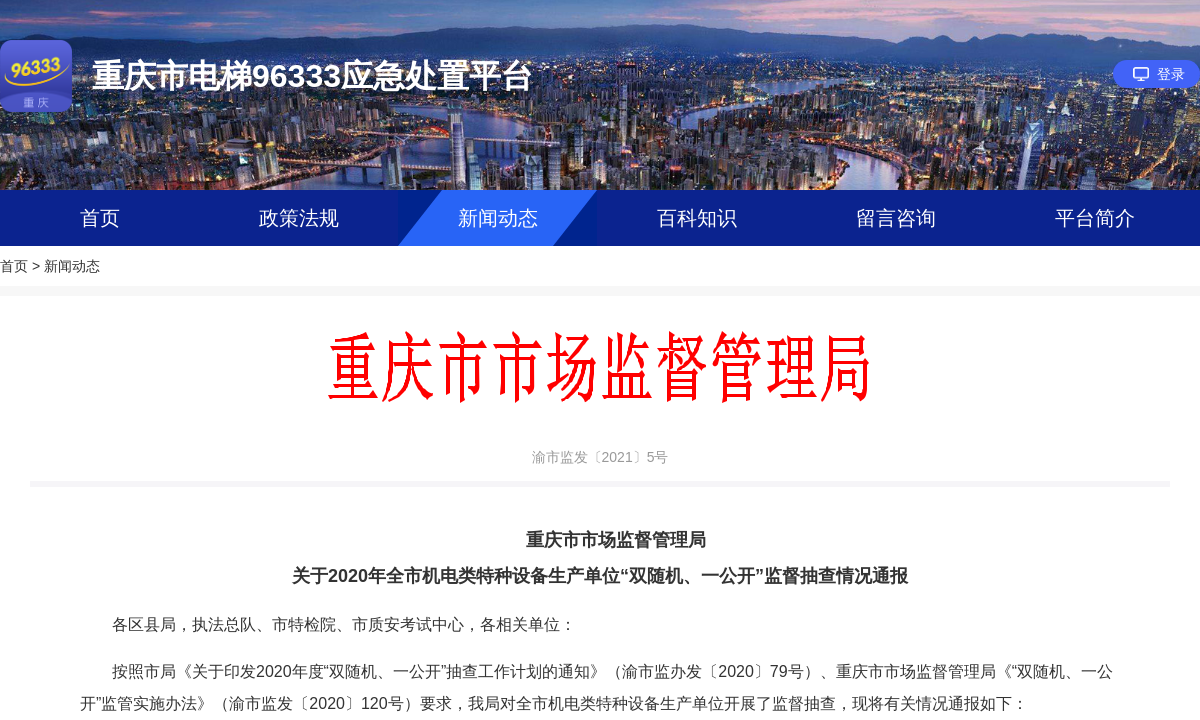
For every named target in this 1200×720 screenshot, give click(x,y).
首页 (100, 218)
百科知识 (697, 218)
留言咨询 (896, 218)
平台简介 (1095, 218)
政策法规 (299, 218)
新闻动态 (498, 218)
